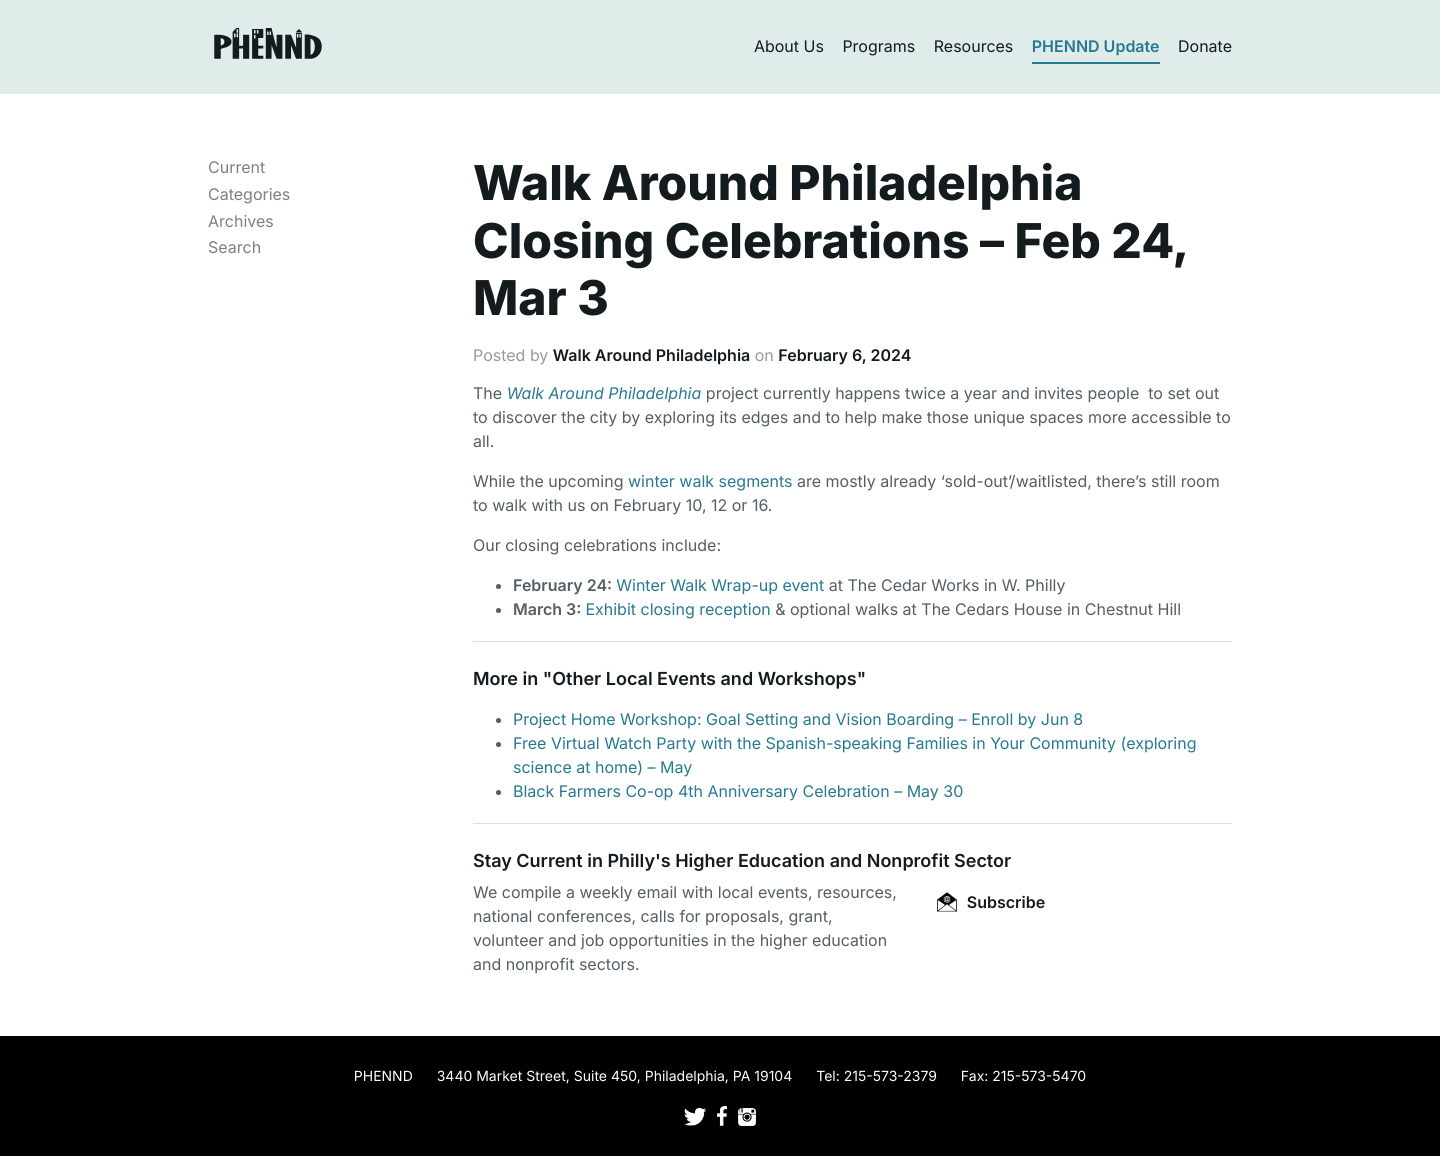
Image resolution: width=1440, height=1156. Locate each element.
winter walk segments (710, 481)
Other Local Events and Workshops (704, 679)
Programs (878, 46)
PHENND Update (1096, 46)
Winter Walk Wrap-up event (720, 585)
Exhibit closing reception (677, 609)
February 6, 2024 (844, 355)
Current (236, 167)
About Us (789, 46)
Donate (1205, 46)
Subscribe (991, 902)
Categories (249, 194)
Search (234, 247)
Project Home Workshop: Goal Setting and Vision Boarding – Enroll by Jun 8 (798, 719)
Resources (974, 46)
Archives (241, 221)
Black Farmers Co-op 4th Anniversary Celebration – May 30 (738, 791)
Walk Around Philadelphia (651, 355)
